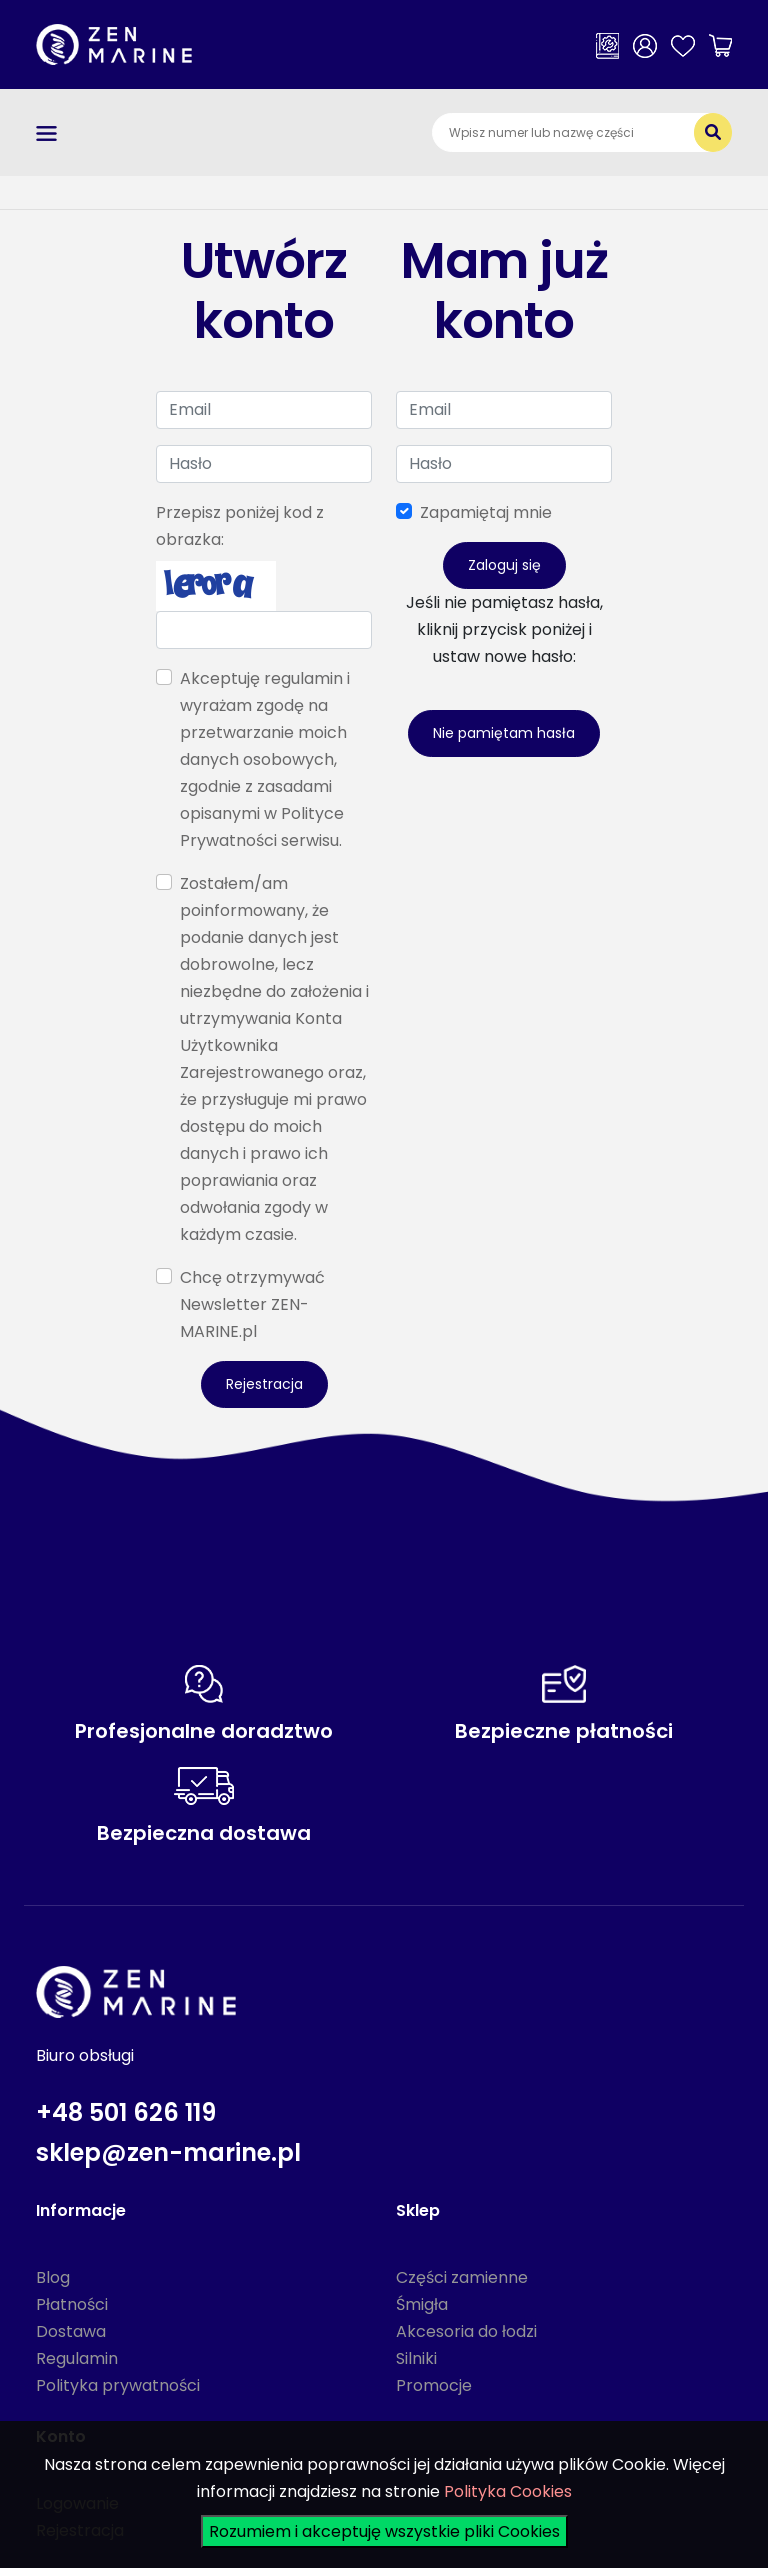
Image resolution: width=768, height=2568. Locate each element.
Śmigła (422, 2304)
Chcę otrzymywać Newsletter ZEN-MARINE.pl (252, 1304)
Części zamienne (462, 2277)
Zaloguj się (504, 565)
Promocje (434, 2385)
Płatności (72, 2304)
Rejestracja (264, 1384)
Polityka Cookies (508, 2491)
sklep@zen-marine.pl (168, 2152)
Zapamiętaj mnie (486, 512)
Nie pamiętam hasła (504, 733)
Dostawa (71, 2331)
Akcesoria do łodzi (466, 2331)
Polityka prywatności (118, 2385)
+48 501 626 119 (126, 2112)
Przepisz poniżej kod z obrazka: (240, 526)
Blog (53, 2277)
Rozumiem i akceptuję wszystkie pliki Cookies (384, 2531)
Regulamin (77, 2358)
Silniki (416, 2358)
